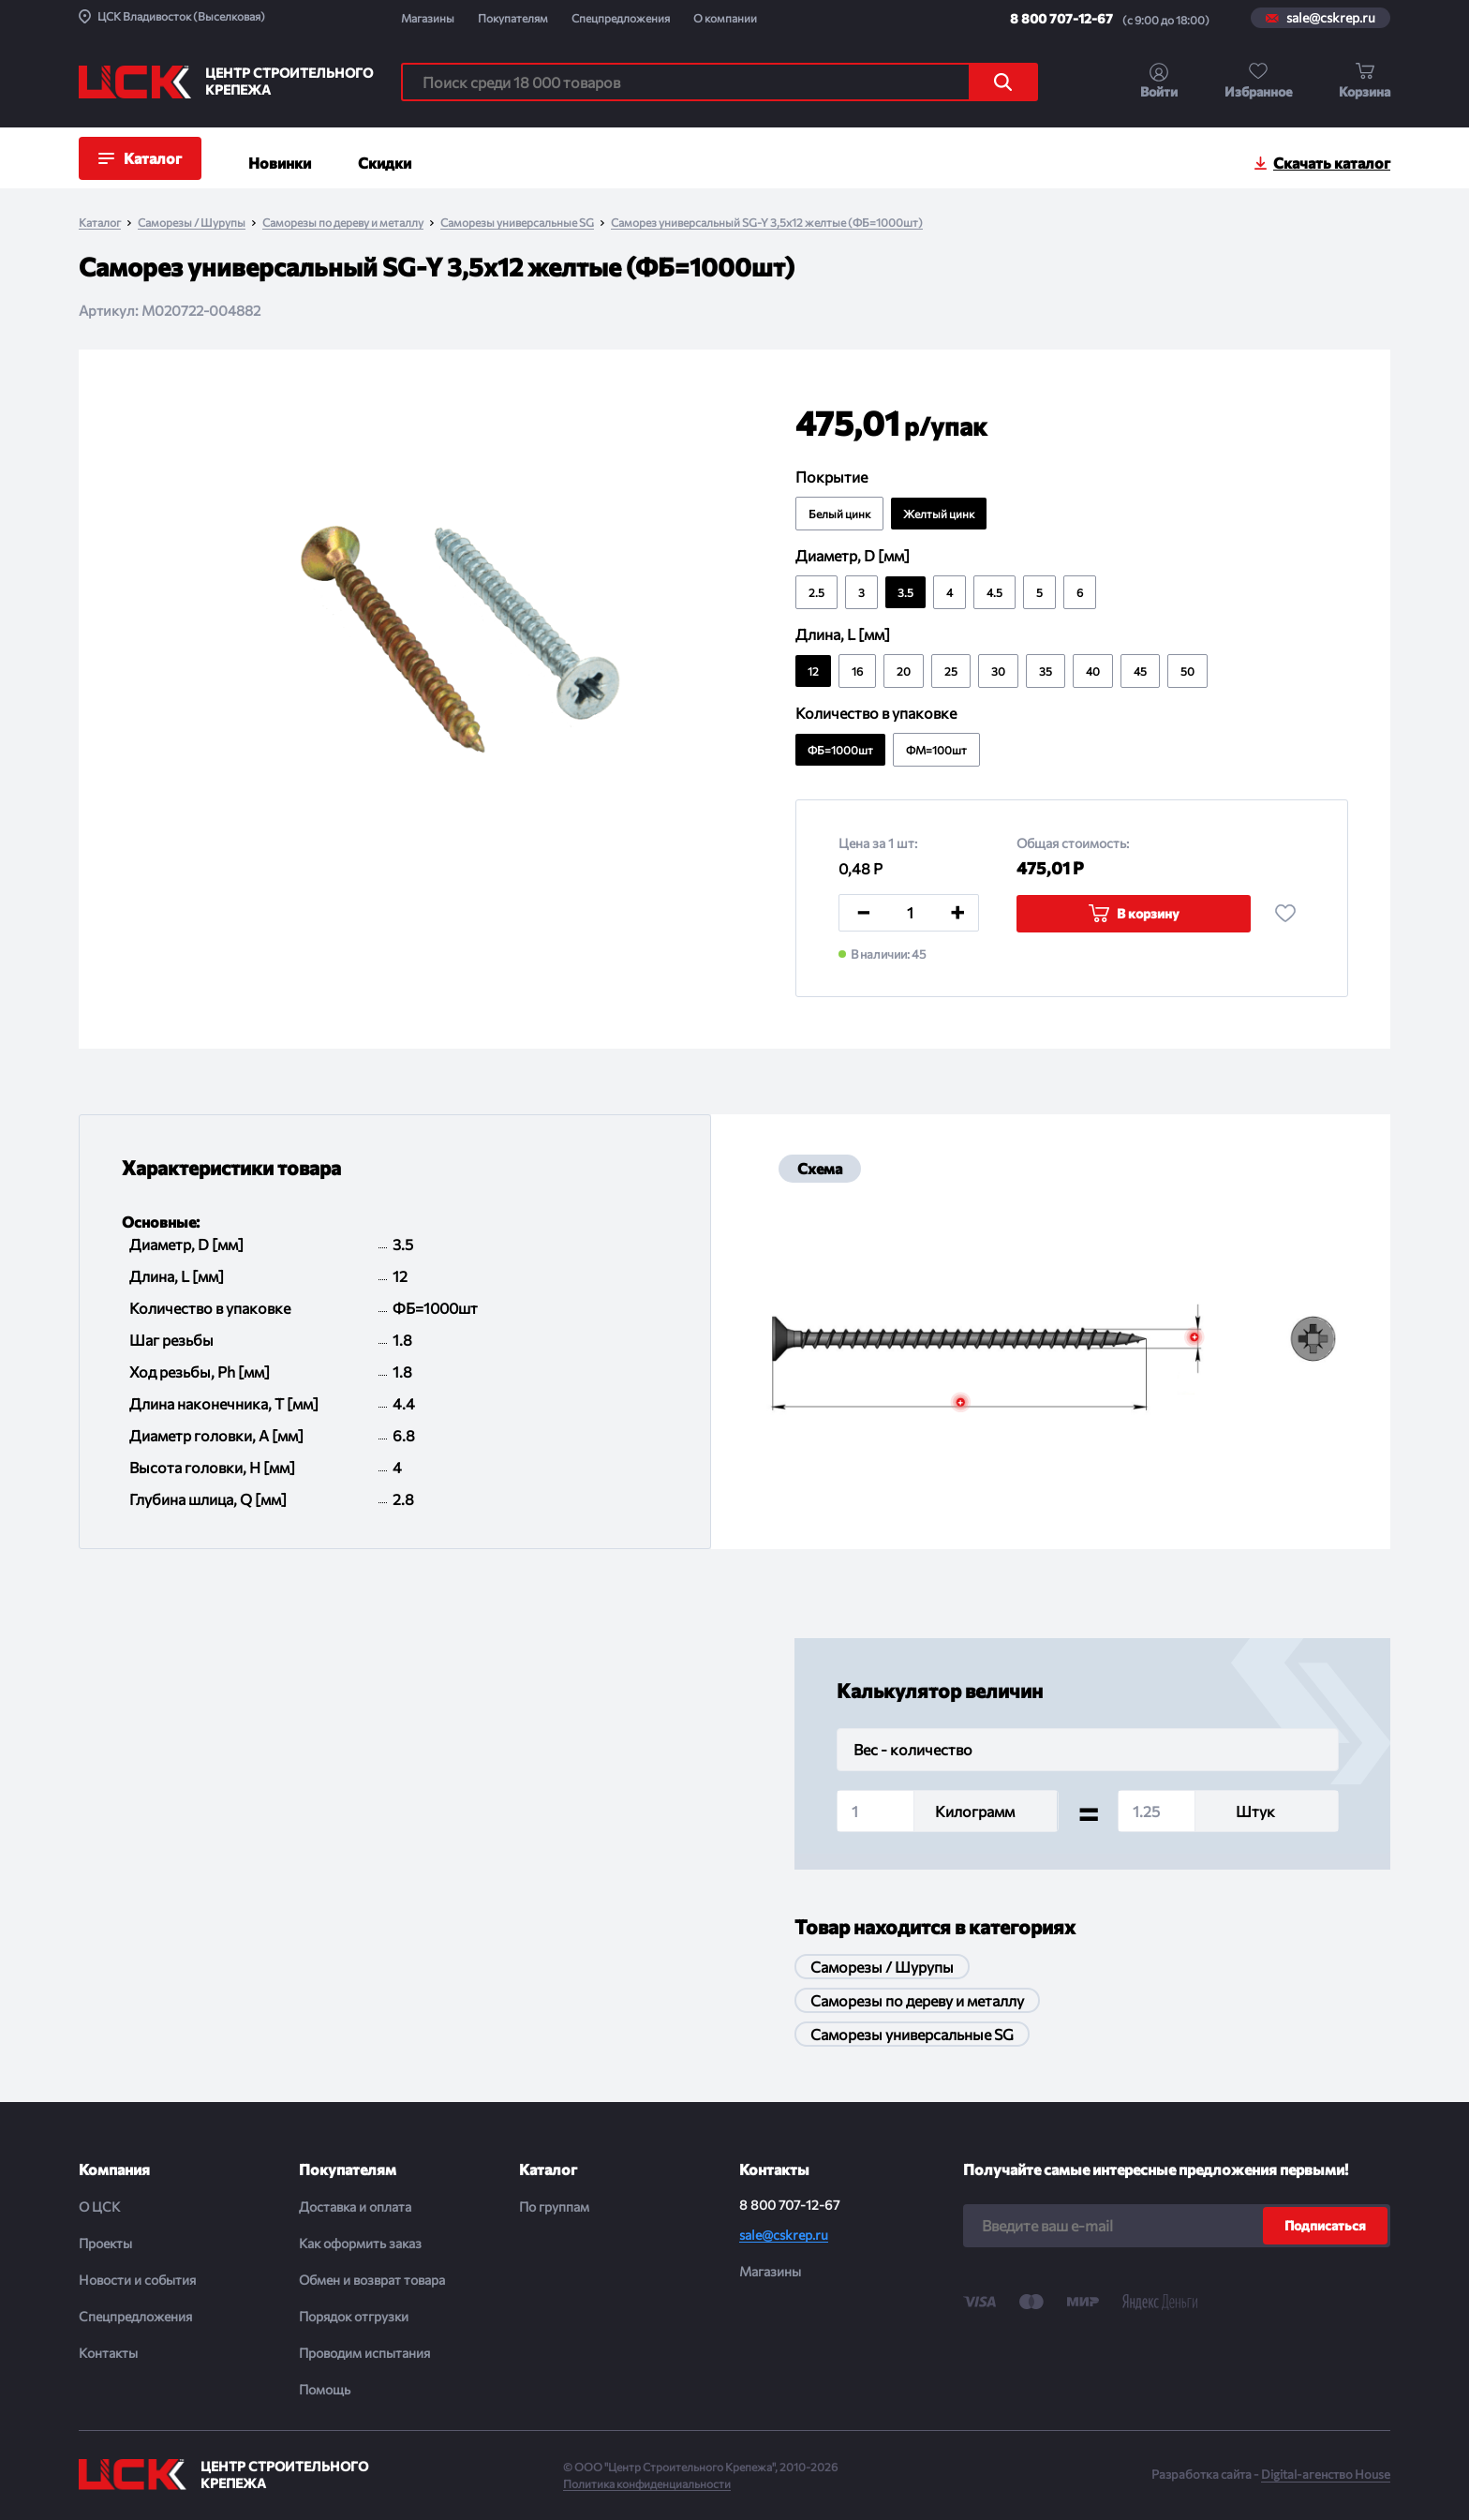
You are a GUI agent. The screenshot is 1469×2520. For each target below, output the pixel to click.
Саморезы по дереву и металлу (342, 222)
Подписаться (1325, 2225)
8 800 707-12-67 (1061, 18)
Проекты (105, 2243)
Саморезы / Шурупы (191, 222)
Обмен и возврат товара (372, 2280)
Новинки (279, 162)
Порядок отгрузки (353, 2316)
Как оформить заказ (360, 2243)
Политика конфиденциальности (647, 2483)
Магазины (427, 17)
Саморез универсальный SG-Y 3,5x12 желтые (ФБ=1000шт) (767, 222)
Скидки (384, 162)
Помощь (324, 2389)
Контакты (108, 2353)
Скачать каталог (1331, 162)
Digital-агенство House (1325, 2474)
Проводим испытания (364, 2353)
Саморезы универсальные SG (517, 222)
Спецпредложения (620, 17)
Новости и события (137, 2280)
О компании (725, 17)
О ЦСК (99, 2206)
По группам (554, 2206)
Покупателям (513, 17)
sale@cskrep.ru (1330, 17)
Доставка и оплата (355, 2206)
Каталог (100, 222)
